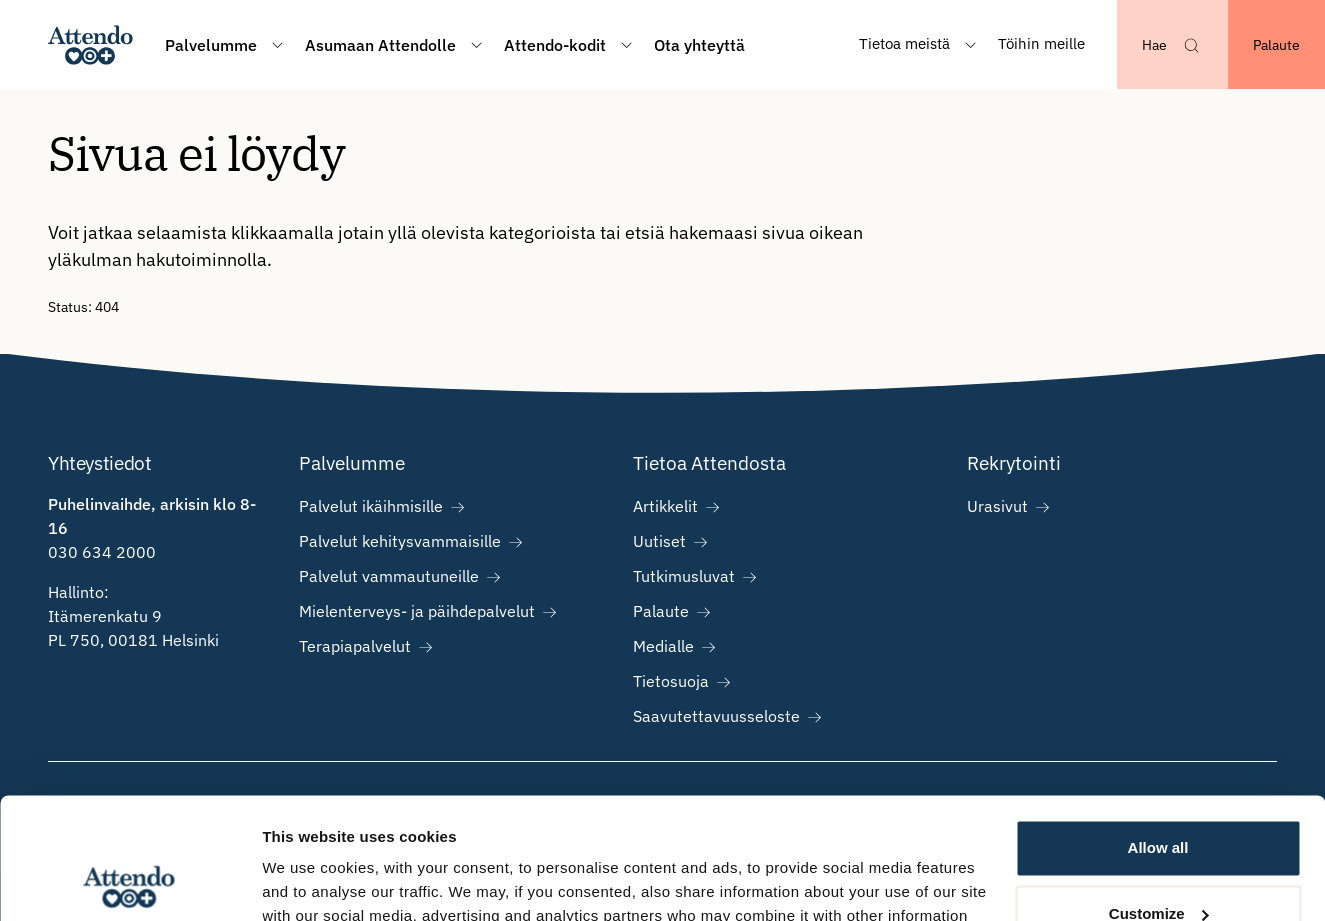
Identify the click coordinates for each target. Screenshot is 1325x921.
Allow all (1158, 734)
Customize (1159, 799)
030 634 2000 (102, 552)
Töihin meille (1041, 43)
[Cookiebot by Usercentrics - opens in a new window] (129, 882)
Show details (308, 881)
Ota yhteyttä (699, 45)
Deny (1158, 865)
